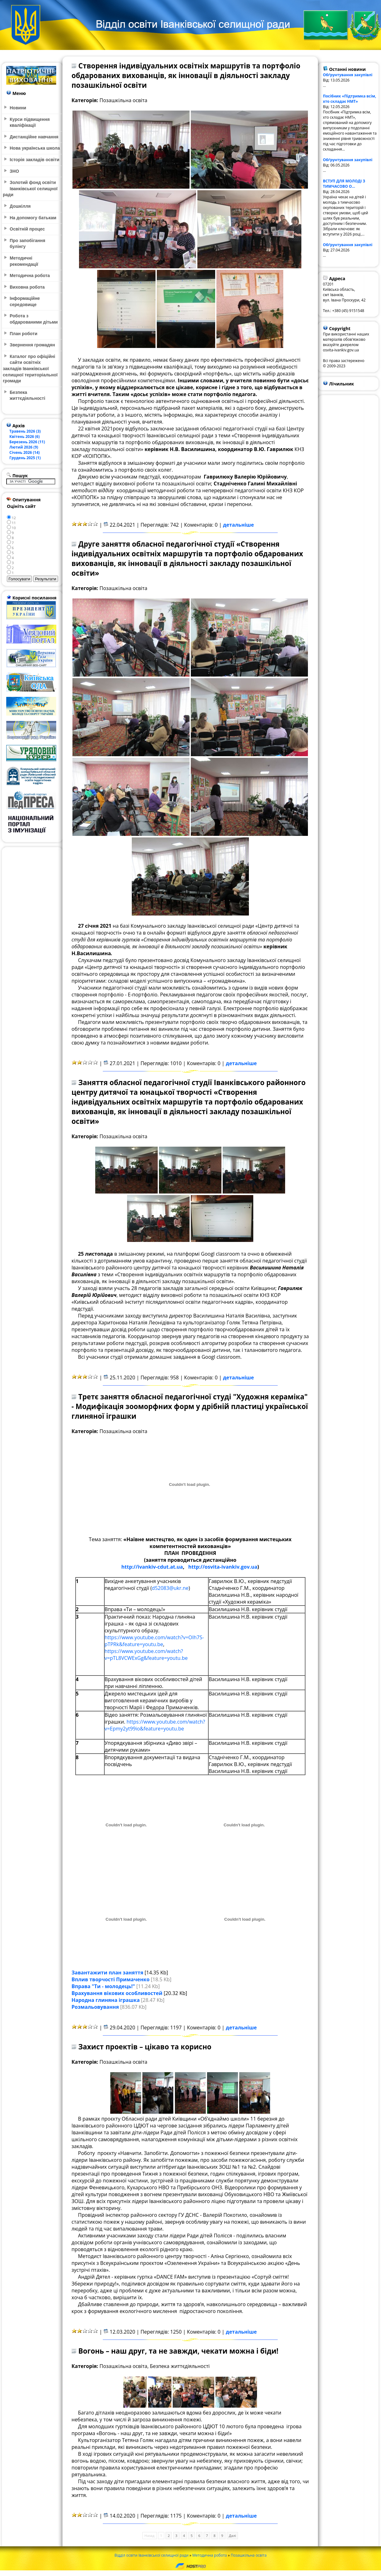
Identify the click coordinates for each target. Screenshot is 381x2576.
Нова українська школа (35, 148)
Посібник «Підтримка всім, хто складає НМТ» (349, 98)
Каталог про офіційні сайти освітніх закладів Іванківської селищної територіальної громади (30, 368)
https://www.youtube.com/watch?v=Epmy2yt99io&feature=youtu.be (155, 1725)
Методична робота (209, 2555)
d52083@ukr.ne (170, 1588)
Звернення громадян (32, 344)
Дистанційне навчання (34, 136)
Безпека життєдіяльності (27, 395)
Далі (232, 2535)
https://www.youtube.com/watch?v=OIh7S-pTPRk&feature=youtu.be (154, 1641)
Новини (18, 107)
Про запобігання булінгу (27, 243)
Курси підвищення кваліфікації (30, 122)
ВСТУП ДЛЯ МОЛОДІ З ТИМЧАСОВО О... (344, 183)
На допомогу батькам (33, 217)
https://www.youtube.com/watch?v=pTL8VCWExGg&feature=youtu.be (146, 1654)
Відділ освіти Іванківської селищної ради (151, 2555)
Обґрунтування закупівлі (348, 74)
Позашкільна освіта (249, 2555)
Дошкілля (20, 206)
